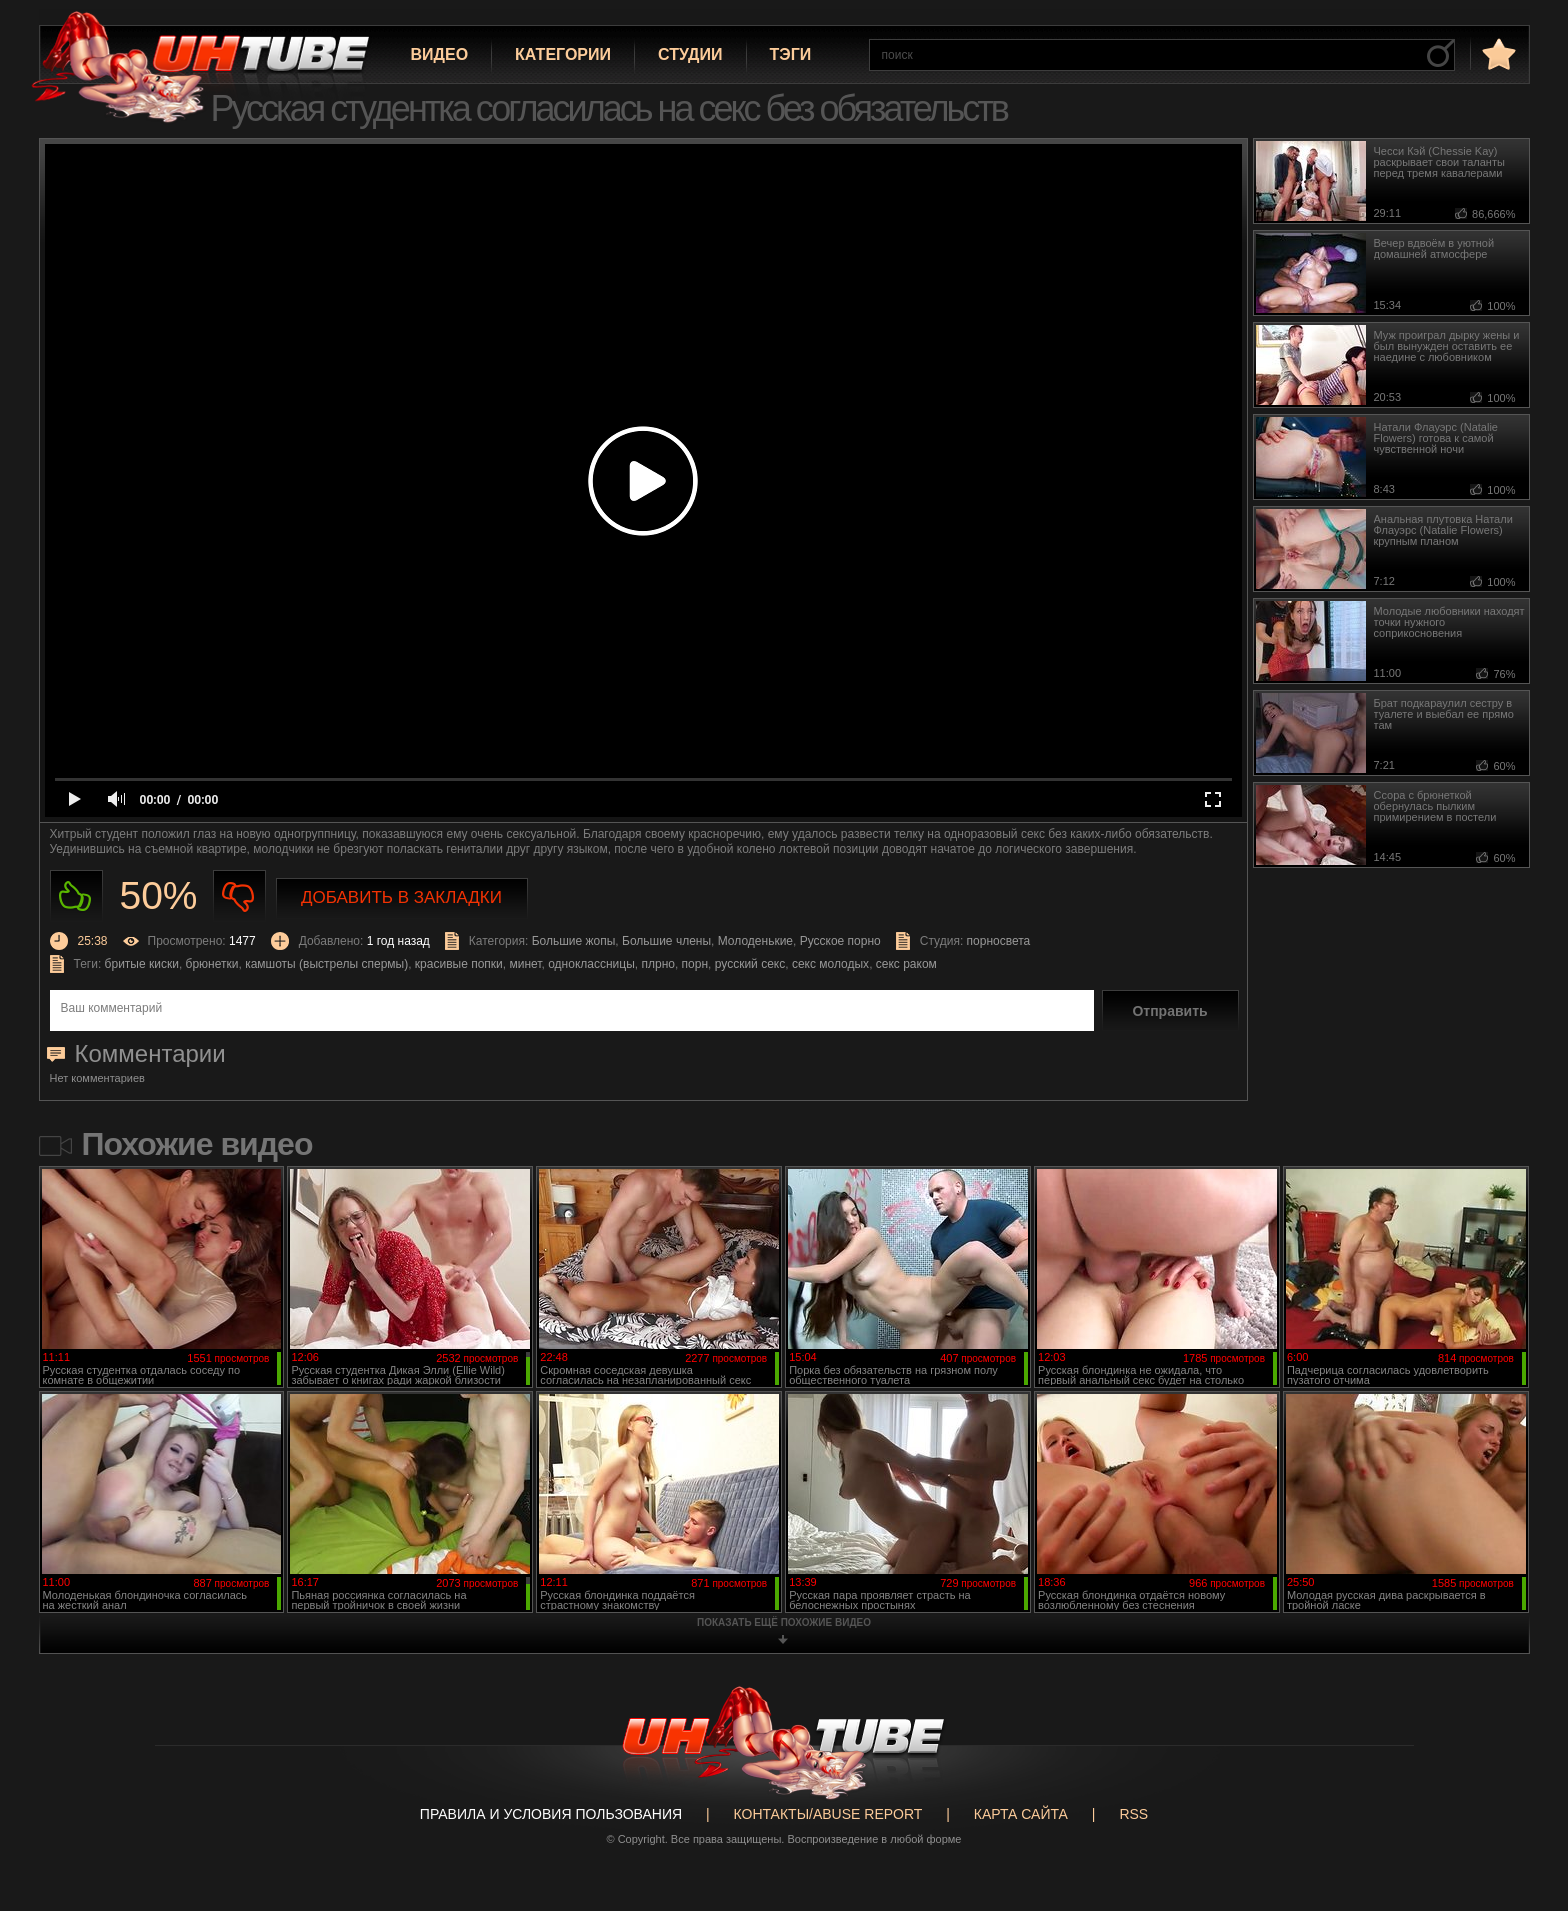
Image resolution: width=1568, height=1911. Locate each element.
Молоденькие (755, 941)
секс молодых (830, 964)
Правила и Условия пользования (551, 1814)
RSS (1133, 1814)
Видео (440, 54)
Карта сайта (1021, 1814)
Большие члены (666, 941)
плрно (657, 964)
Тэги (791, 54)
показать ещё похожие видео (784, 1622)
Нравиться (76, 896)
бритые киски (142, 964)
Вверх (1523, 1797)
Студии (690, 54)
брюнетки (212, 964)
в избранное (1497, 53)
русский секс (750, 964)
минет (525, 964)
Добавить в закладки (401, 897)
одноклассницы (591, 964)
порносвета (999, 941)
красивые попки (459, 964)
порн (695, 964)
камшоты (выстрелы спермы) (326, 964)
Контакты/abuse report (828, 1814)
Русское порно (840, 941)
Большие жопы (574, 941)
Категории (563, 54)
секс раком (906, 964)
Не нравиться (239, 896)
